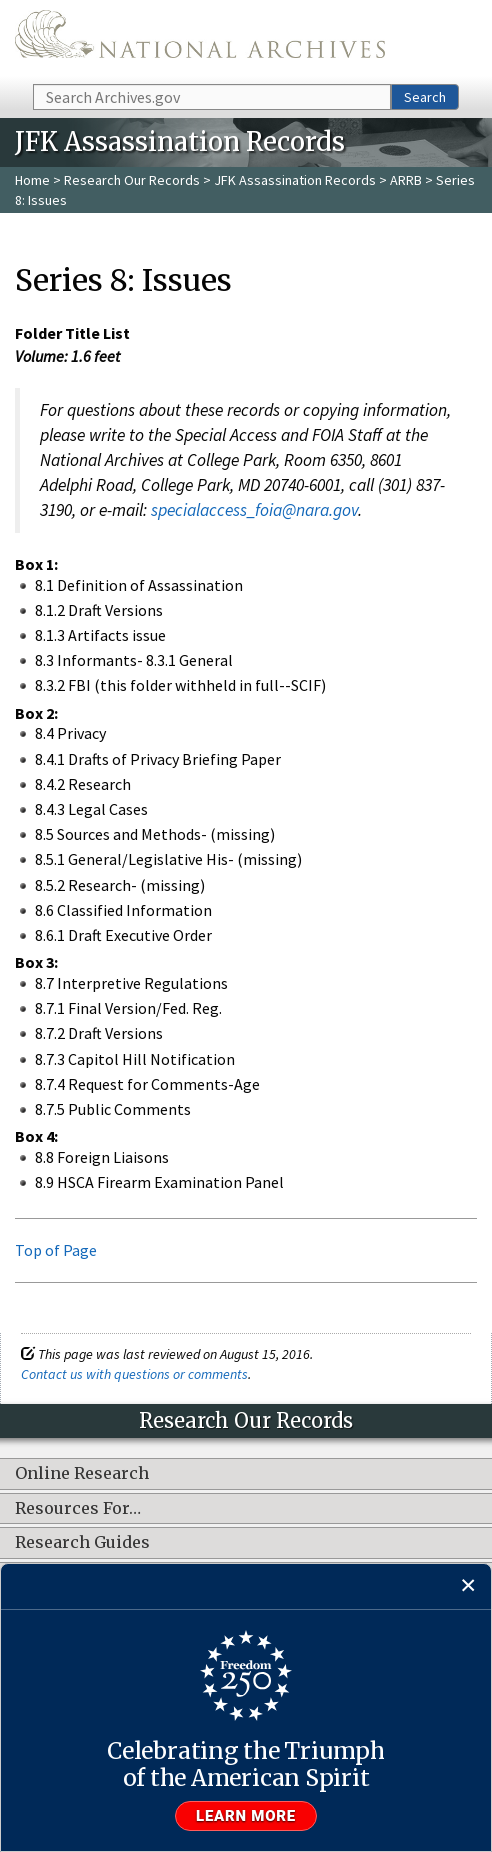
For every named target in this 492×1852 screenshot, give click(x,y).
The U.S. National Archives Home (200, 40)
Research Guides (82, 1543)
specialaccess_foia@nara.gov (254, 510)
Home (32, 180)
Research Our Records (132, 180)
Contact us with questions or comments (134, 1374)
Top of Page (56, 1250)
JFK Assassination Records (295, 180)
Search (425, 97)
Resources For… (78, 1509)
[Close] (468, 1586)
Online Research (82, 1474)
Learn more (246, 1816)
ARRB (406, 180)
